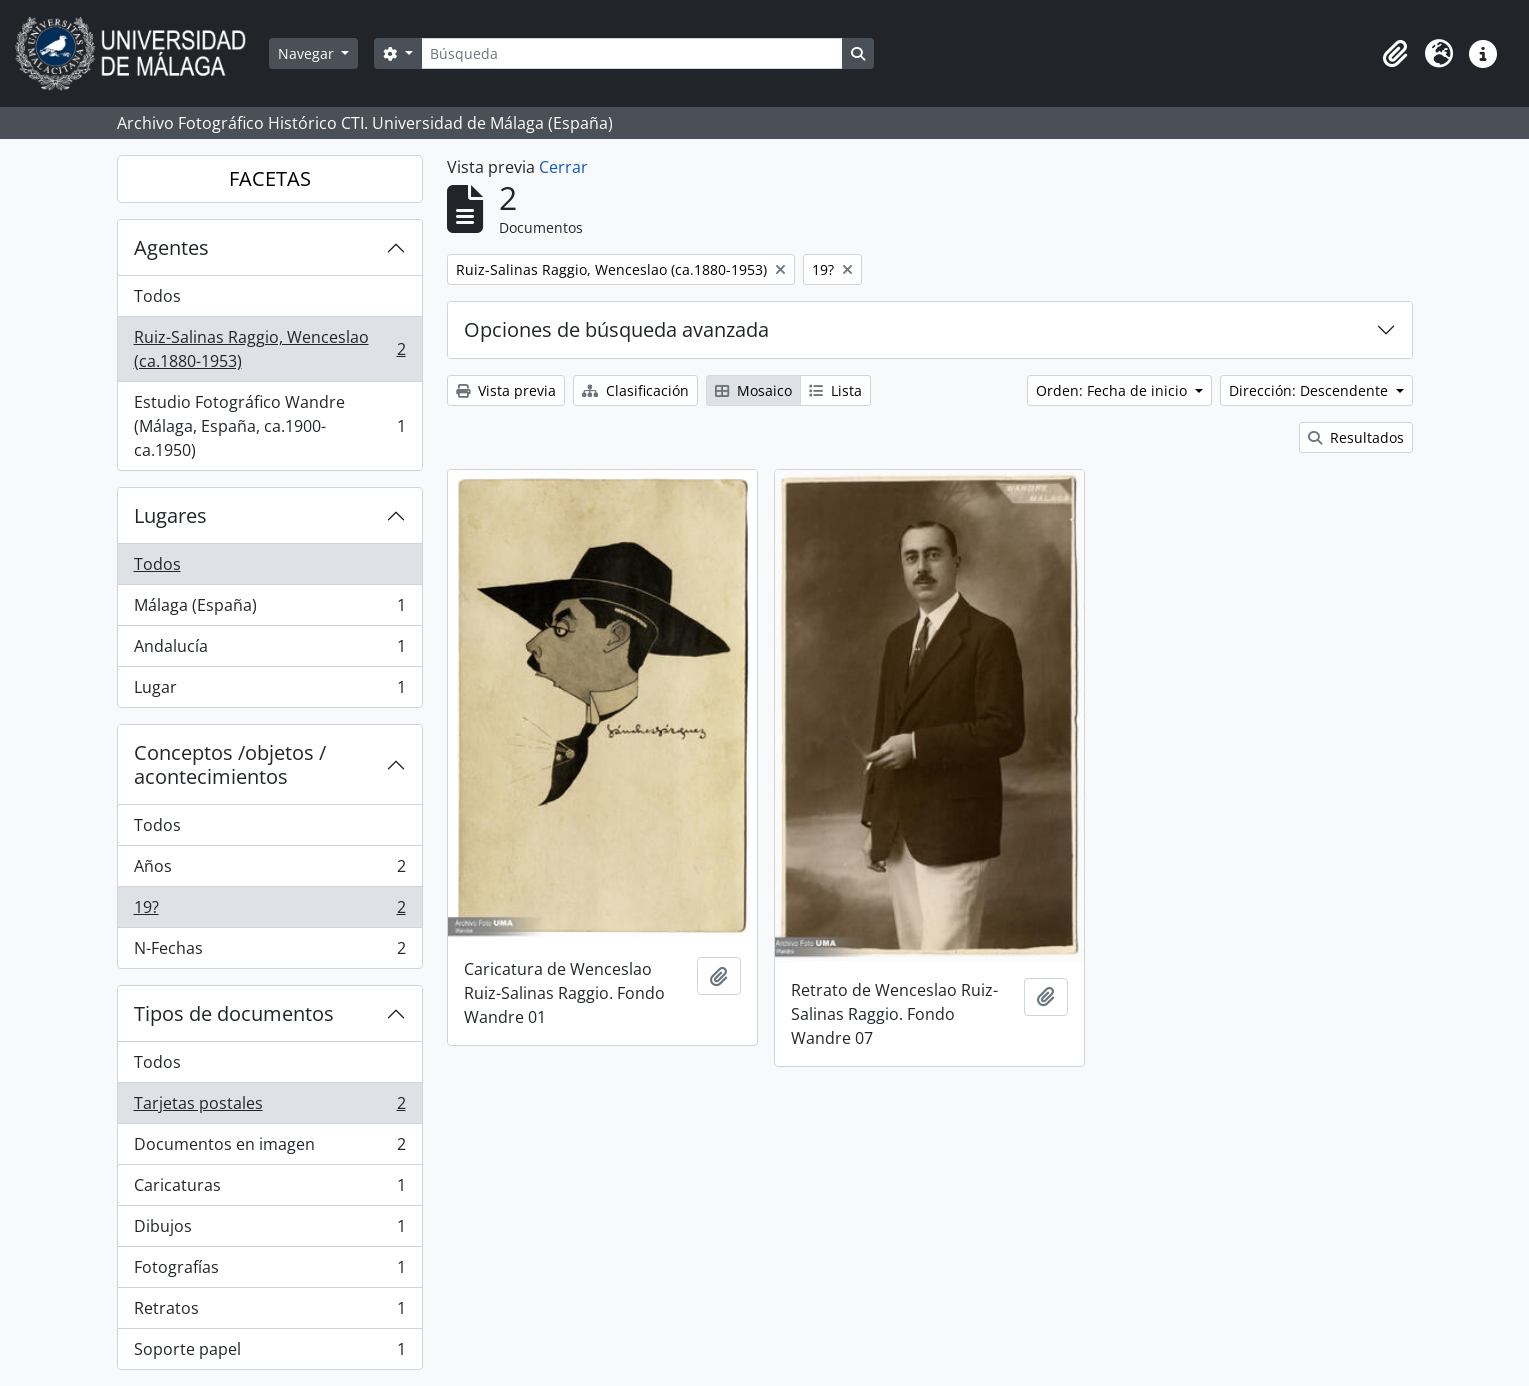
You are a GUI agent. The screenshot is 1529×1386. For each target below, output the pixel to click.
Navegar (308, 53)
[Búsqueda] (632, 53)
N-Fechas (269, 952)
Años (269, 870)
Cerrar (563, 167)
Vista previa (506, 390)
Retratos (269, 1312)
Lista (835, 390)
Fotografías (269, 1271)
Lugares (170, 515)
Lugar (269, 691)
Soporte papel (269, 1353)
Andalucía (269, 650)
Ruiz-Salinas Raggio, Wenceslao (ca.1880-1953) (269, 349)
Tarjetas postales (269, 1107)
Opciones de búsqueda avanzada (616, 329)
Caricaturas (269, 1189)
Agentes (171, 247)
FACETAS (270, 178)
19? (269, 911)
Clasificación (635, 390)
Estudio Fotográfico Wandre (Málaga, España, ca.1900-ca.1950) (269, 426)
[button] (1395, 54)
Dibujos (269, 1230)
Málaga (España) (269, 609)
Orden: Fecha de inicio (1113, 390)
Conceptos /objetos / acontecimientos (230, 764)
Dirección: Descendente (1310, 390)
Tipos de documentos (234, 1013)
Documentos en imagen (269, 1148)
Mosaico (753, 390)
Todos (157, 296)
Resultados (1356, 437)
